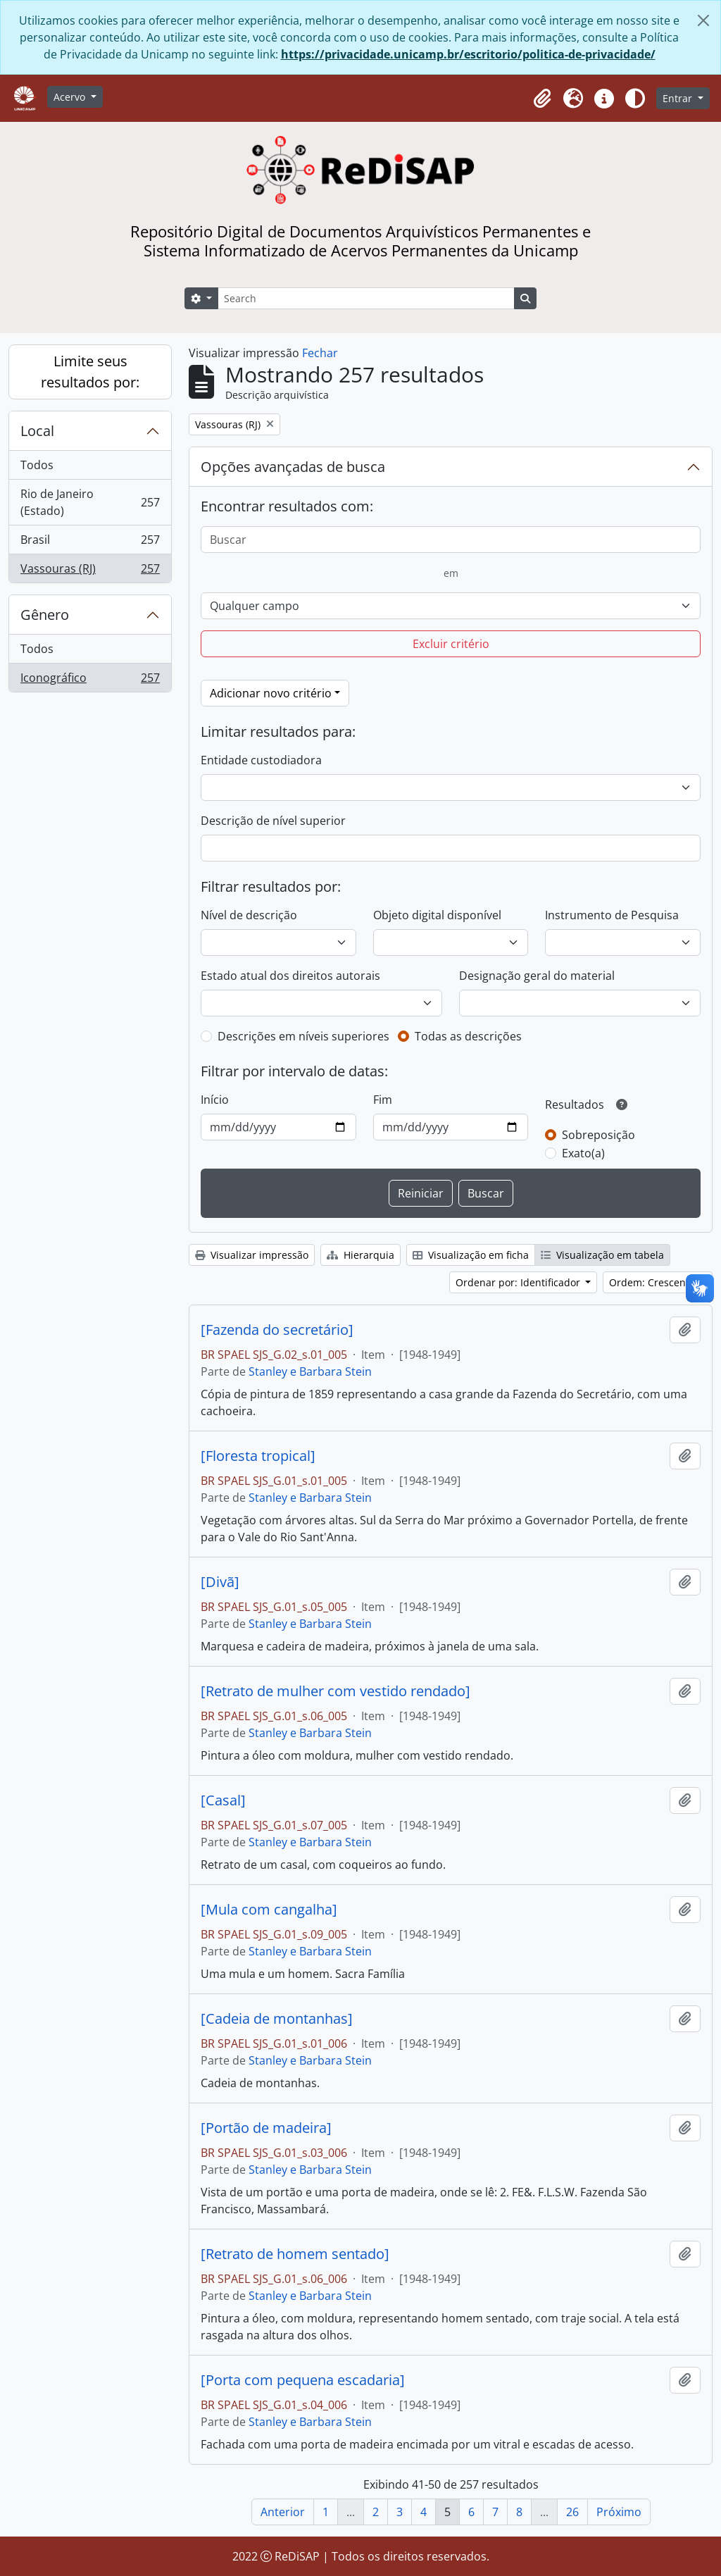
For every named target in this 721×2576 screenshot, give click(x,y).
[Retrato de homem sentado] (295, 2254)
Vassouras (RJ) (90, 571)
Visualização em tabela (602, 1255)
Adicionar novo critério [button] (271, 693)
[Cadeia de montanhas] (277, 2018)
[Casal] (223, 1800)
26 (572, 2512)
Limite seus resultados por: (90, 371)
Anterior (283, 2512)
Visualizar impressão (251, 1255)
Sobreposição (598, 1135)
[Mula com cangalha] (269, 1909)
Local (37, 430)
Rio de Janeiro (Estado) (90, 502)
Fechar (320, 353)
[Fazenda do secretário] (277, 1329)
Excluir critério (451, 644)
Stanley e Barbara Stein (310, 1371)
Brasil (90, 542)
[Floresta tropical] (258, 1456)
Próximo (618, 2512)
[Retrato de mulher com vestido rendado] (335, 1691)
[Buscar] (451, 539)
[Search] (366, 298)
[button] (542, 98)
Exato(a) (583, 1153)
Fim (382, 1099)
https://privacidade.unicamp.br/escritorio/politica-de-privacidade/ (468, 54)
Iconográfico (90, 680)
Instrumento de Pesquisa (612, 915)
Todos (37, 465)
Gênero (44, 614)
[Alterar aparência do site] (635, 98)
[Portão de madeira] (266, 2128)
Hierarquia (360, 1255)
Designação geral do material (537, 975)
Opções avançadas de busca (293, 466)
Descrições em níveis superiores (303, 1036)
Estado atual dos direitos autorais (290, 975)
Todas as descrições (468, 1036)
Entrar (679, 98)
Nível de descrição (249, 915)
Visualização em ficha (471, 1255)
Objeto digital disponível (437, 915)
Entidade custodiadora (261, 760)
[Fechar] (703, 20)
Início (215, 1099)
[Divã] (220, 1582)
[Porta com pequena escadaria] (303, 2380)
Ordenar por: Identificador (519, 1282)
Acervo (71, 97)
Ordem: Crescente (653, 1282)
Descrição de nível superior (273, 820)
